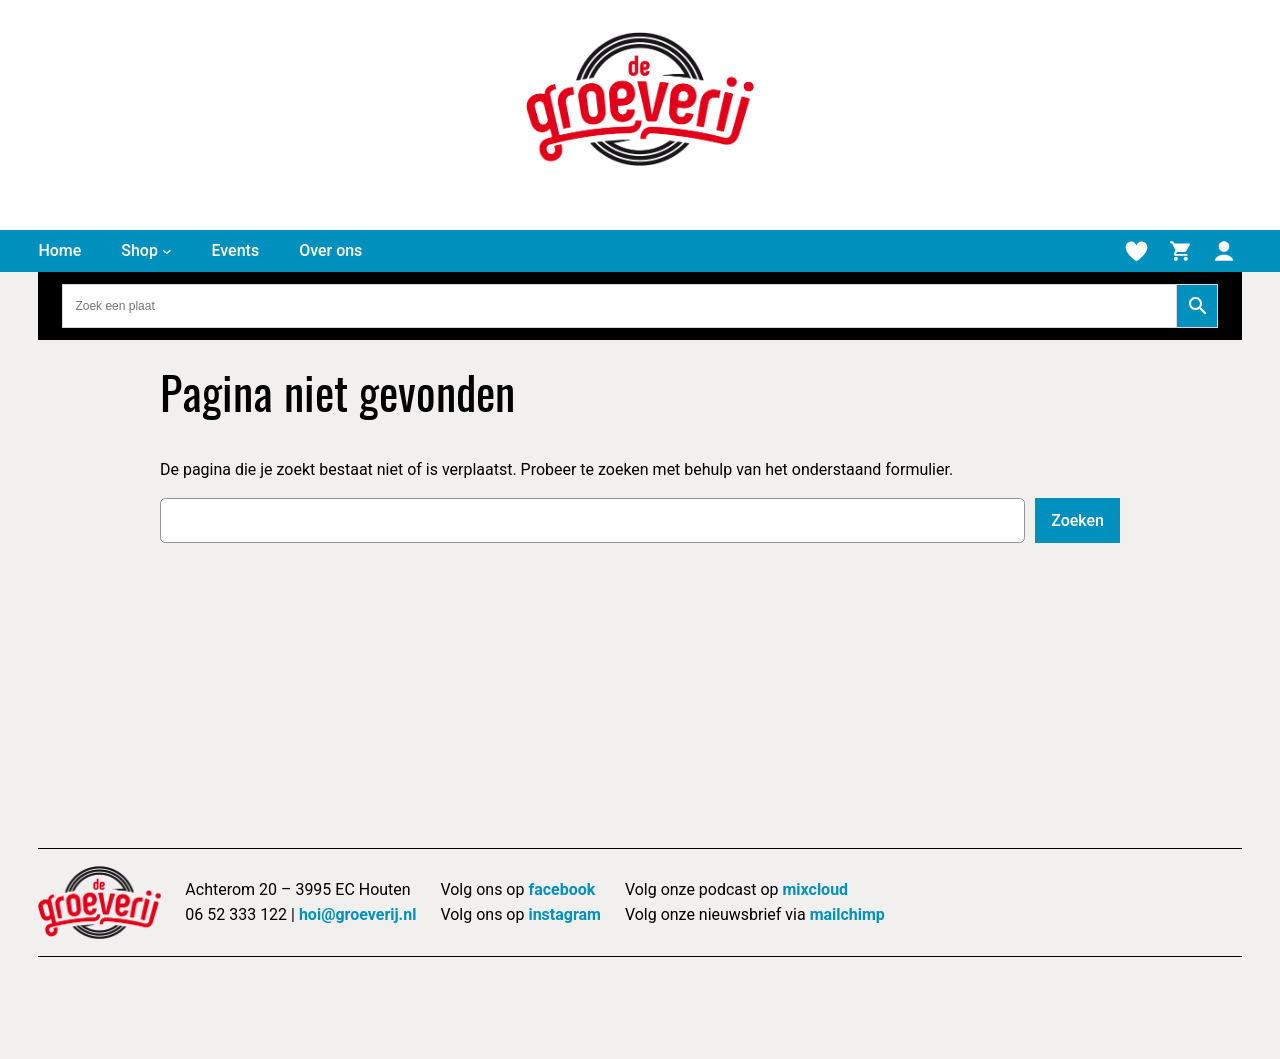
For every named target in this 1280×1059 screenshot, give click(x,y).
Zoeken (1077, 520)
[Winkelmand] (1180, 251)
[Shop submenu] (167, 251)
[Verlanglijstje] (1136, 251)
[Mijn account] (1224, 251)
